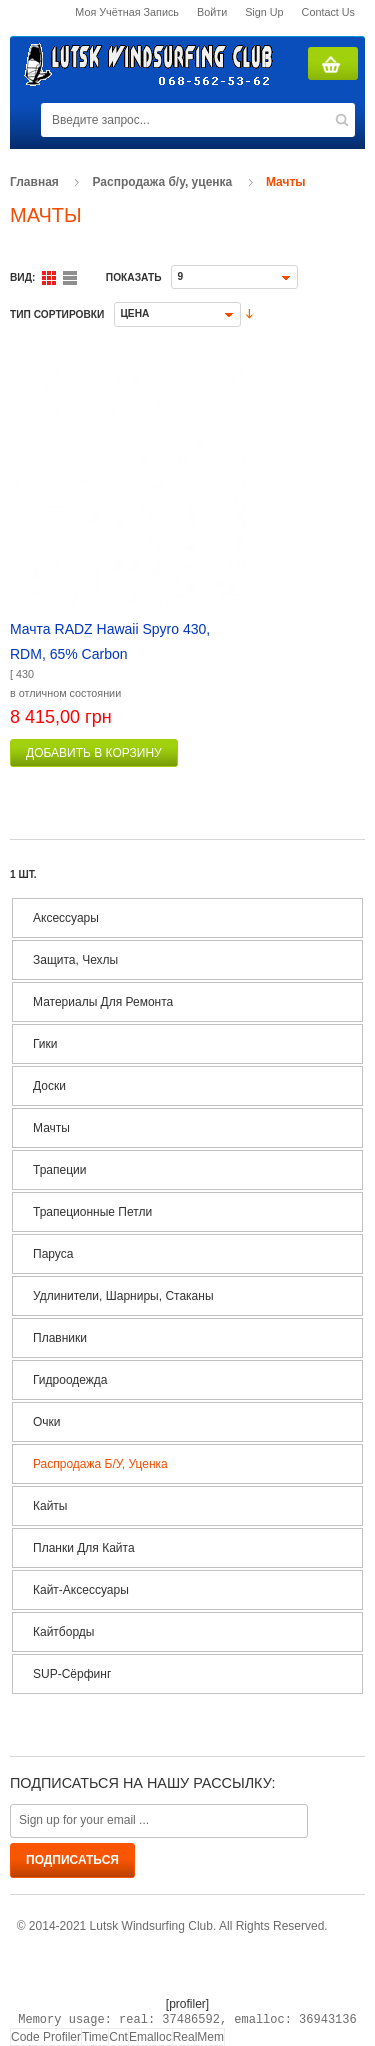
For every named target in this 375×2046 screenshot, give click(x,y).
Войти (212, 12)
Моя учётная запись (127, 12)
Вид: (22, 277)
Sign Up (264, 12)
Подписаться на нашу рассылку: (142, 1783)
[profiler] (187, 2004)
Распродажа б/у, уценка (163, 182)
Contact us (328, 12)
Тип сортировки (57, 314)
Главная (34, 182)
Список (70, 278)
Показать (134, 277)
